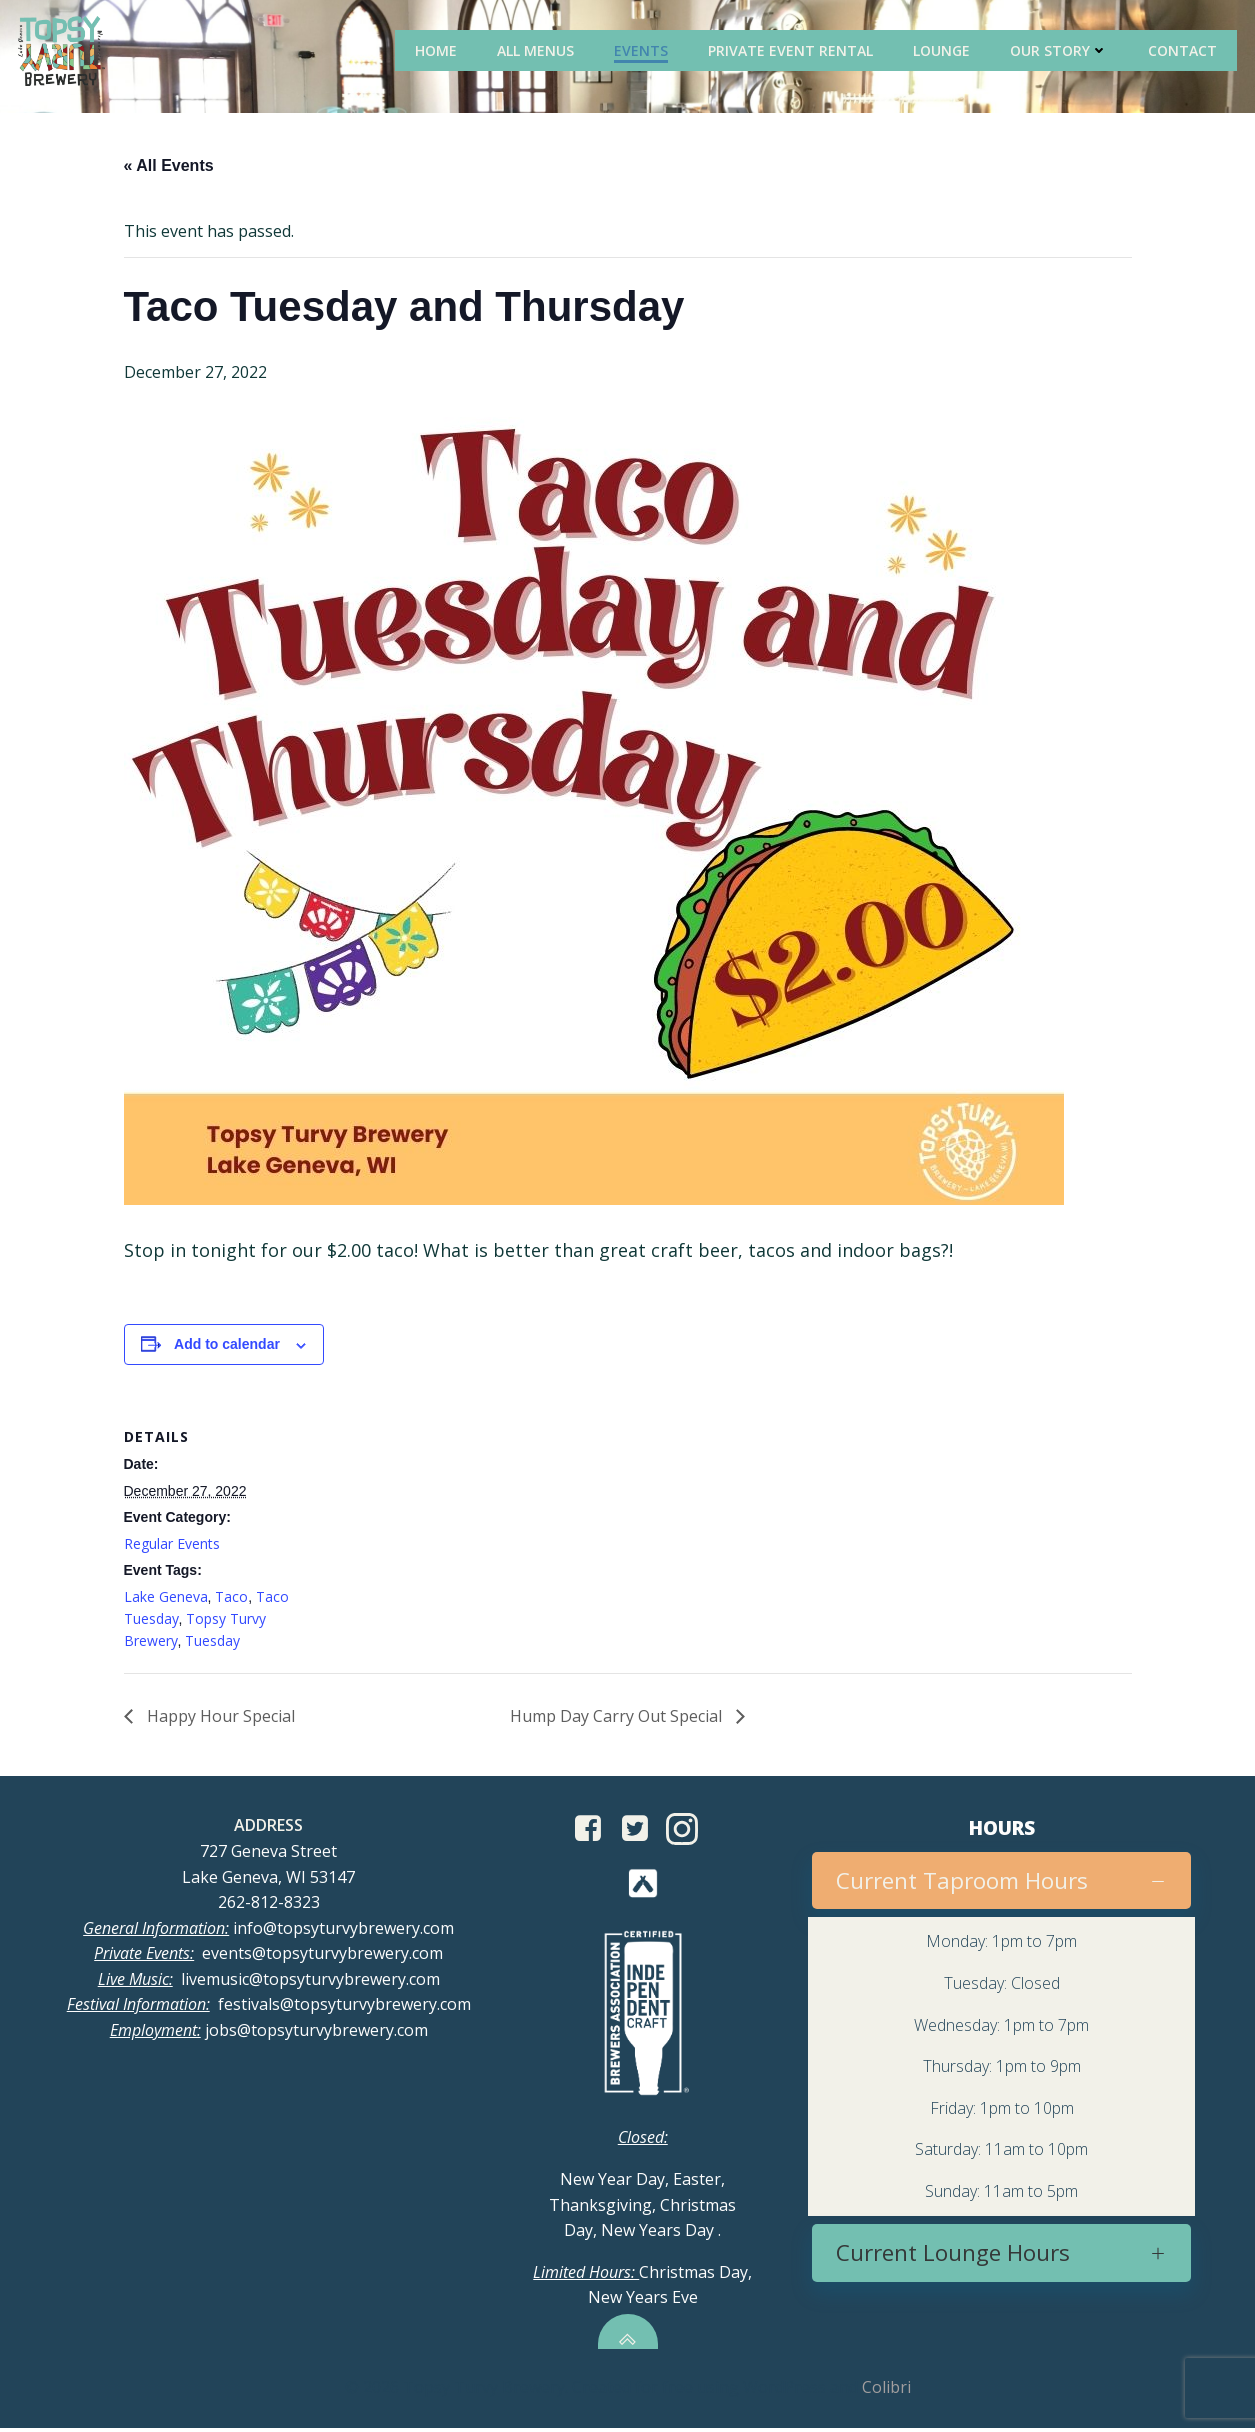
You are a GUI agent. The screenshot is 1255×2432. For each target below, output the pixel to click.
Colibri (886, 2393)
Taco (231, 1597)
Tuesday (212, 1642)
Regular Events (172, 1544)
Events (644, 49)
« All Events (169, 167)
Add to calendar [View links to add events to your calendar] (227, 1346)
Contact (1185, 49)
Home (439, 49)
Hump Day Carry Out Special (618, 1717)
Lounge (944, 49)
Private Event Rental (793, 49)
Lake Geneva (166, 1597)
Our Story (1062, 49)
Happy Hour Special (219, 1717)
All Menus (538, 49)
